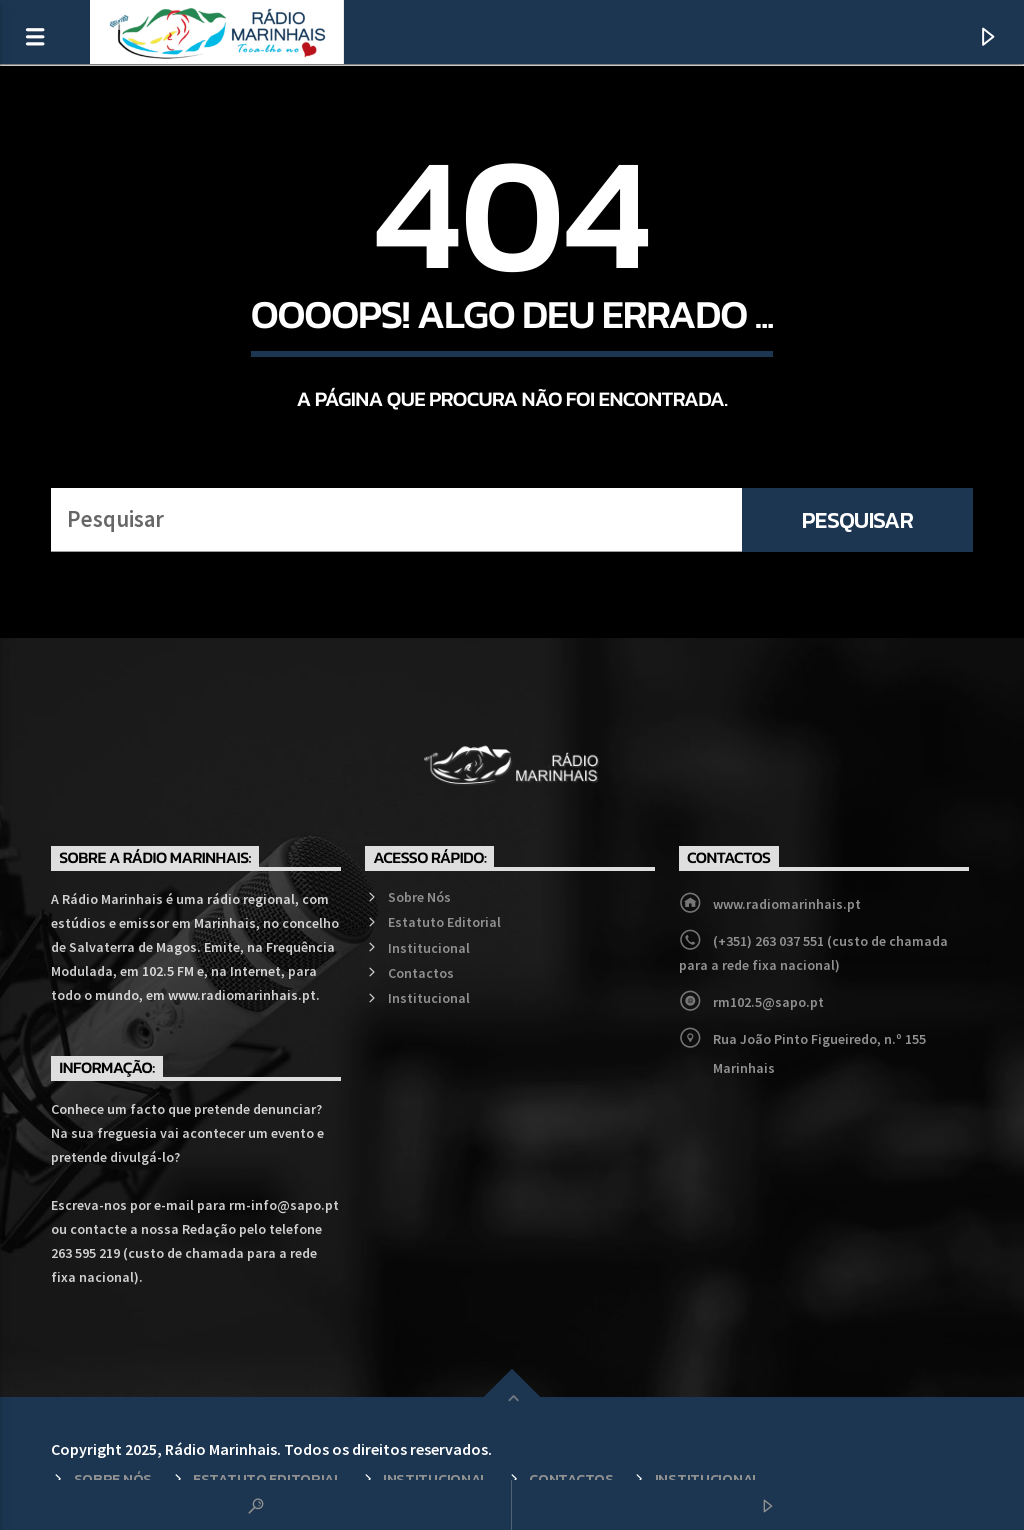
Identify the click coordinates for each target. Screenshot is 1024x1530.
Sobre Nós (419, 897)
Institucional (429, 948)
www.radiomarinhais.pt (787, 904)
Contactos (421, 973)
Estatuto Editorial (444, 922)
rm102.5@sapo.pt (768, 1002)
